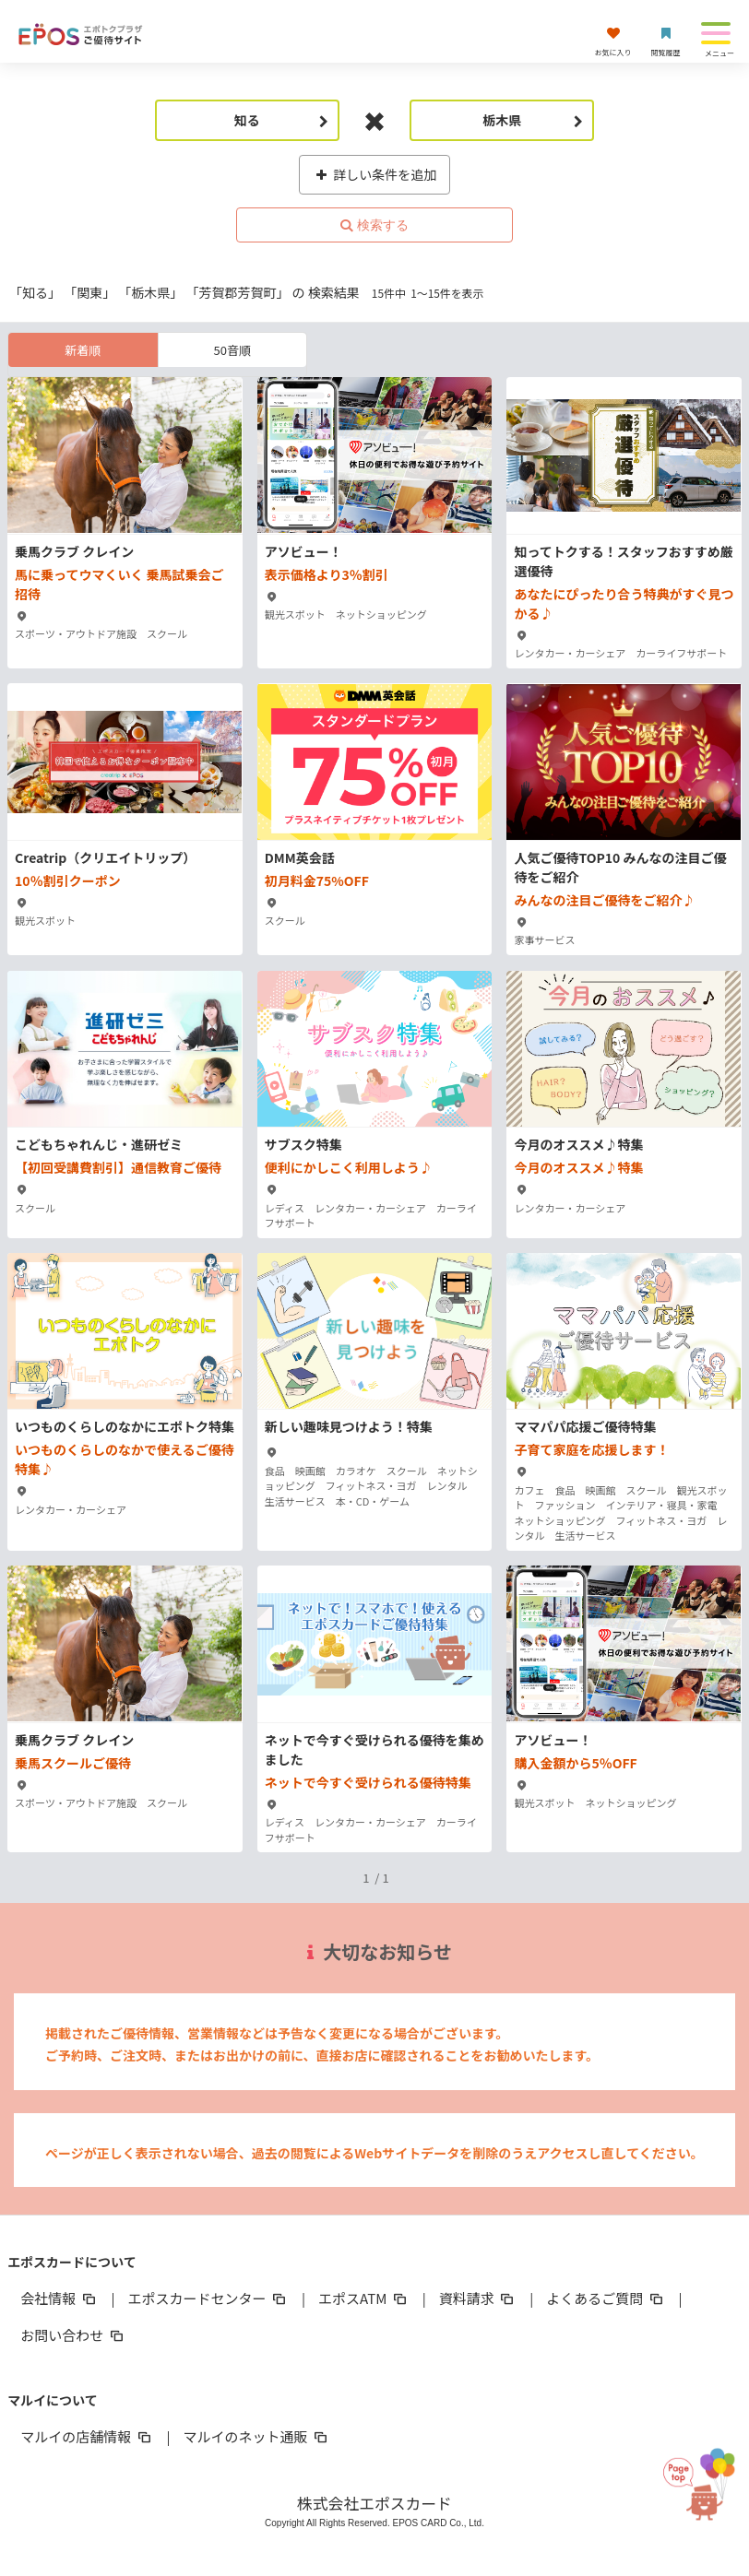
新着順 (83, 350)
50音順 (231, 350)
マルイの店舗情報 (86, 2436)
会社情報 (59, 2298)
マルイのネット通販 (257, 2436)
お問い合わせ (72, 2335)
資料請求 (478, 2298)
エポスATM (364, 2298)
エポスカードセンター (208, 2298)
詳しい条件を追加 (375, 174)
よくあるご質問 (605, 2298)
